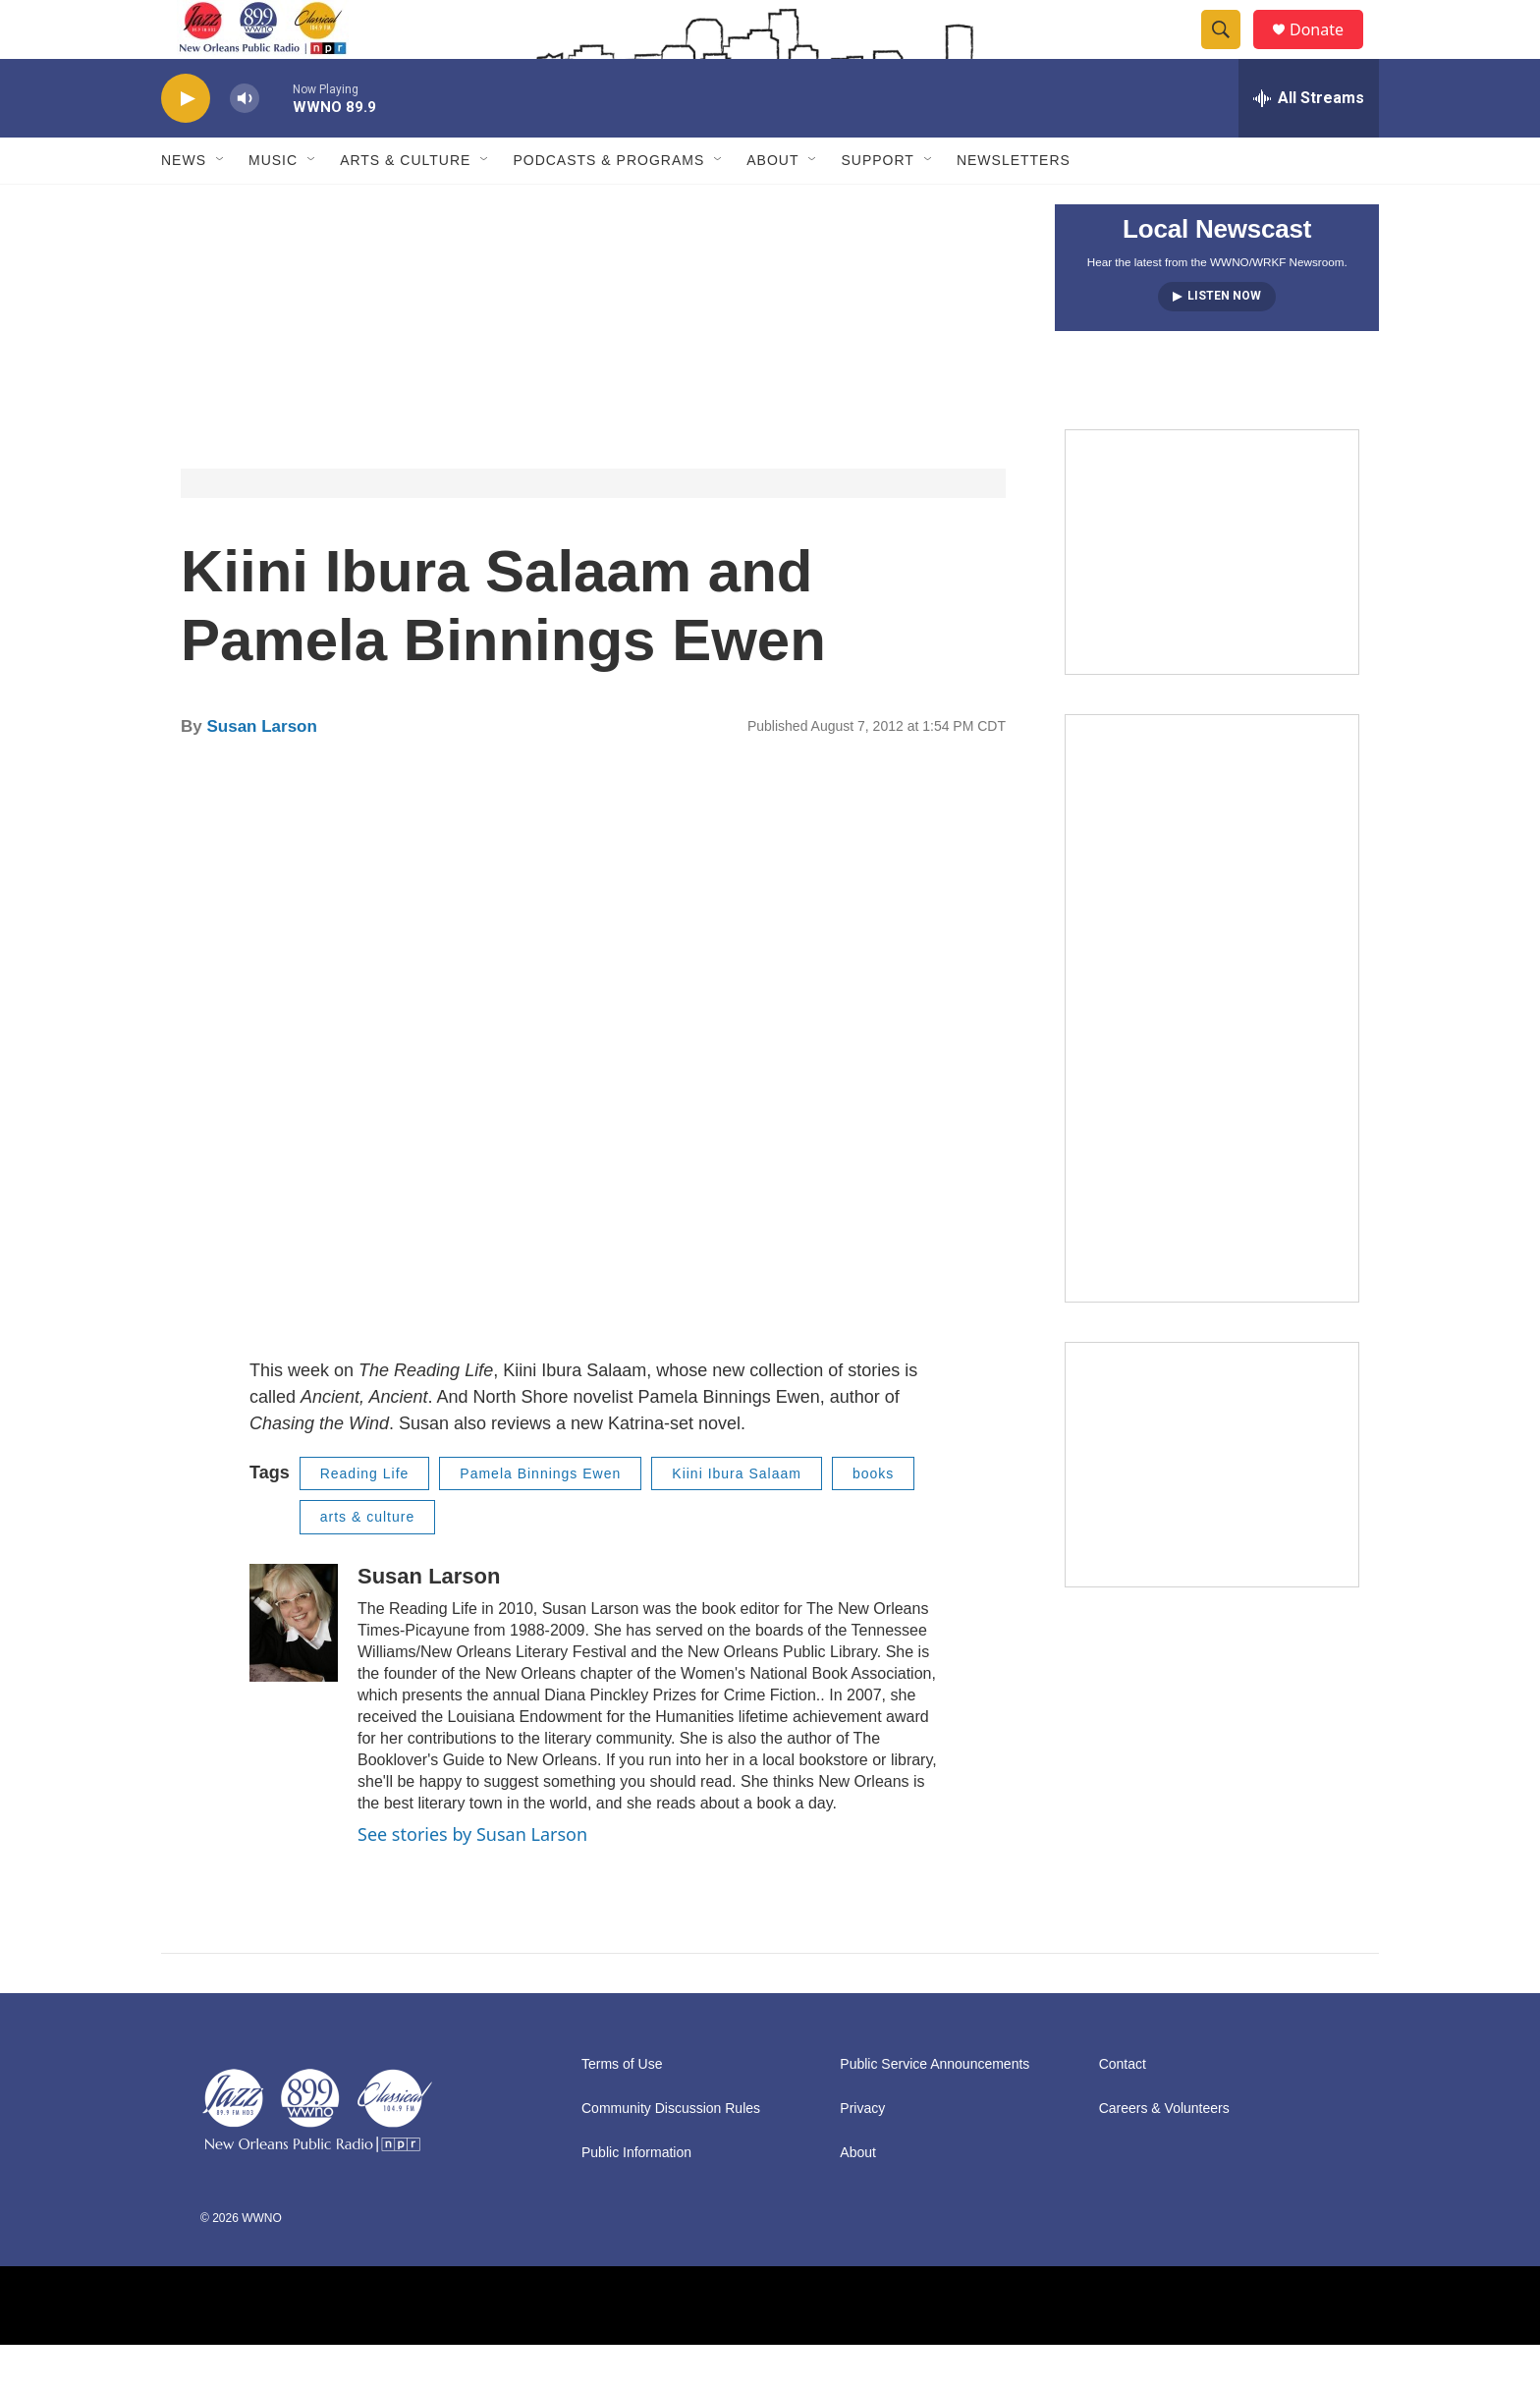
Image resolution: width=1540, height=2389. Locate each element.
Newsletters (1014, 204)
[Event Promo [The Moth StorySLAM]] (1212, 1509)
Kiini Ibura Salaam (736, 1518)
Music (273, 204)
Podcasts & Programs (608, 204)
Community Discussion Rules (670, 2152)
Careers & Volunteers (1164, 2152)
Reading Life (365, 1518)
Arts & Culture (405, 204)
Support (877, 204)
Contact (1122, 2108)
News (183, 204)
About (772, 204)
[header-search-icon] (1229, 52)
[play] (185, 143)
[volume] (244, 143)
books (873, 1518)
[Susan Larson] (293, 1667)
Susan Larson (261, 770)
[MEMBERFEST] (1212, 596)
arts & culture (367, 1561)
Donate (1328, 51)
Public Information (636, 2197)
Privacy (862, 2152)
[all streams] (1308, 142)
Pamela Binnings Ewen (540, 1518)
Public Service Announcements (934, 2108)
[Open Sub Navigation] (221, 204)
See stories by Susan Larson (472, 1878)
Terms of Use (621, 2108)
